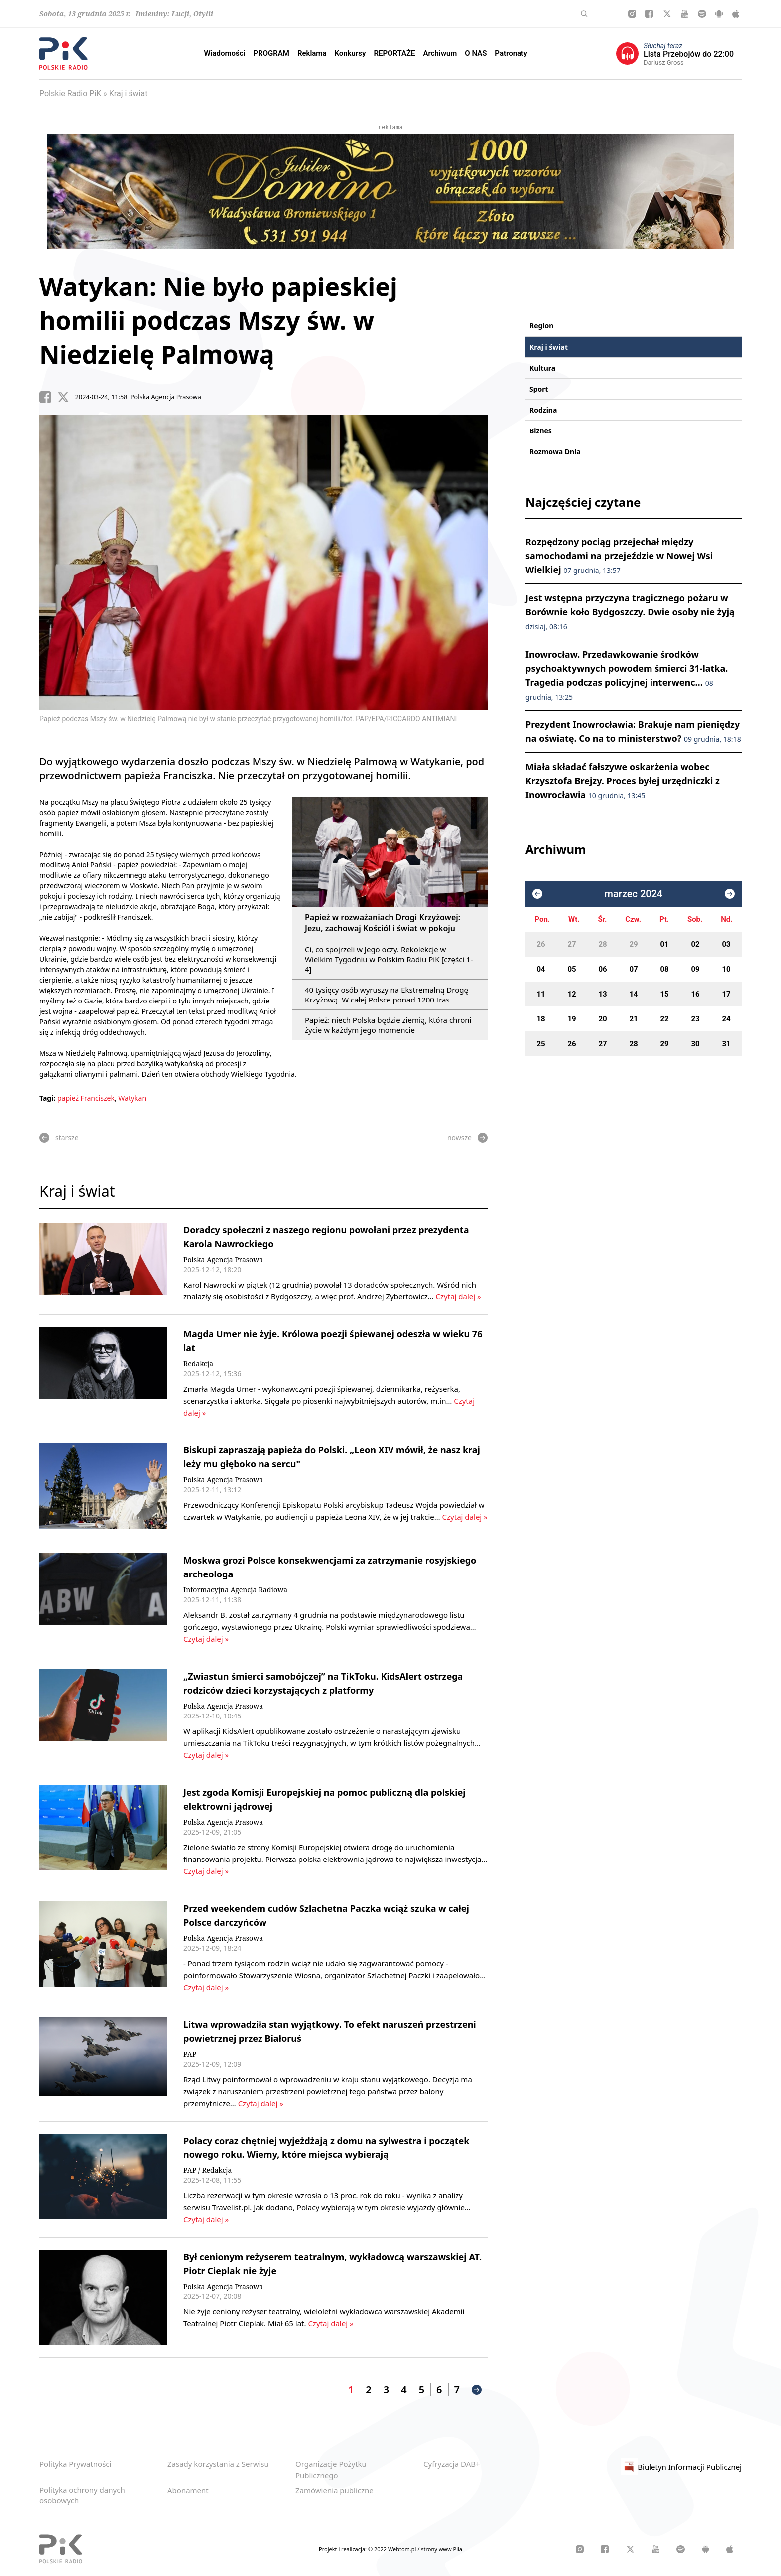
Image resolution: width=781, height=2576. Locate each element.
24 (726, 1018)
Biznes (540, 430)
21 (633, 1018)
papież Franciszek (86, 1098)
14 (633, 994)
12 (571, 994)
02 (695, 944)
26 (540, 944)
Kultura (542, 368)
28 (602, 944)
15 (664, 994)
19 (571, 1018)
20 (602, 1018)
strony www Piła (441, 2549)
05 (571, 969)
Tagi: (48, 1098)
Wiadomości (224, 53)
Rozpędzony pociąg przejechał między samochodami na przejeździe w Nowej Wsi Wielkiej (619, 555)
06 (602, 969)
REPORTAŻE (394, 53)
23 (695, 1018)
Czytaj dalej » (458, 1296)
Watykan (132, 1098)
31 (726, 1043)
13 (602, 994)
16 (695, 994)
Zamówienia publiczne (334, 2490)
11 (540, 994)
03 (726, 944)
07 (633, 969)
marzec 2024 (634, 894)
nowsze (467, 1138)
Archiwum (440, 53)
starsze (59, 1138)
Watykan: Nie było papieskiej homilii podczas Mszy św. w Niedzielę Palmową (218, 320)
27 (571, 944)
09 (695, 969)
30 (695, 1043)
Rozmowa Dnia (555, 451)
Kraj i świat (128, 93)
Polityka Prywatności (75, 2464)
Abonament (188, 2490)
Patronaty (511, 53)
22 (664, 1018)
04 (540, 969)
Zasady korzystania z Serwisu (218, 2464)
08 (664, 969)
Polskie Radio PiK (70, 93)
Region (541, 325)
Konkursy (350, 53)
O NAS (476, 53)
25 (540, 1043)
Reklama (312, 53)
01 (664, 944)
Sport (538, 389)
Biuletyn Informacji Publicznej (681, 2466)
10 (726, 969)
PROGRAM (271, 53)
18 (540, 1018)
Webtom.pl (402, 2549)
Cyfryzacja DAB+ (451, 2464)
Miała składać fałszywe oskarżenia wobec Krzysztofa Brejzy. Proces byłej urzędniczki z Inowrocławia (622, 781)
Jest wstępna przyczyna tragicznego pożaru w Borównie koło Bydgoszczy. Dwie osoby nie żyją (630, 611)
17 (726, 994)
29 (633, 944)
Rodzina (543, 410)
